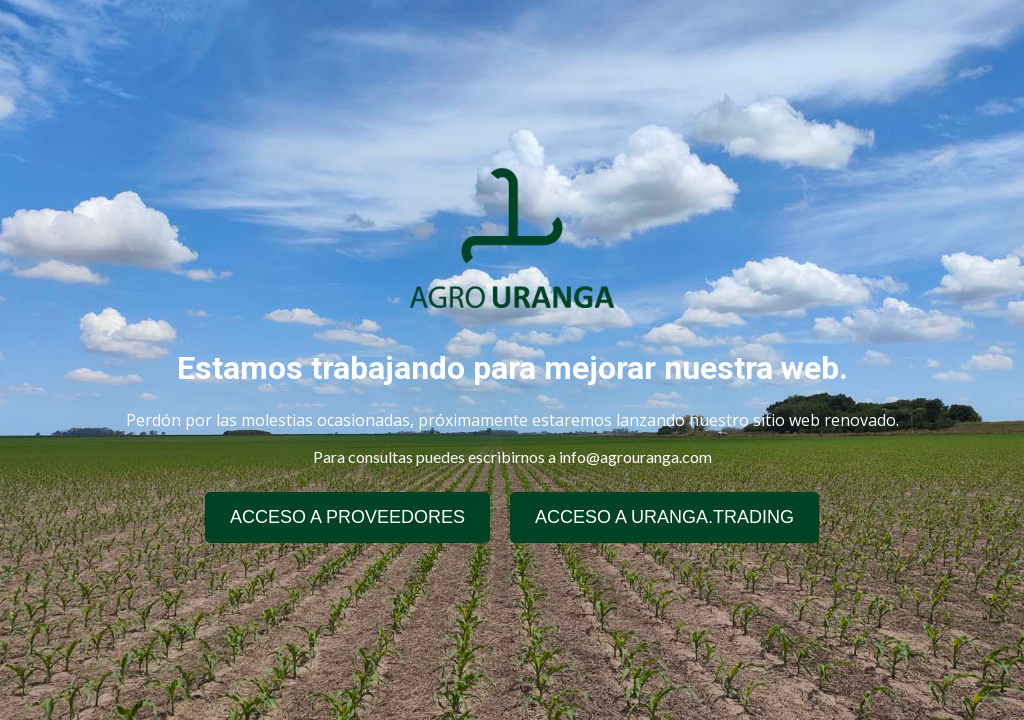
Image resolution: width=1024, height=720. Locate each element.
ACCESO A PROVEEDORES (347, 517)
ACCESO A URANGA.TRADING (664, 517)
